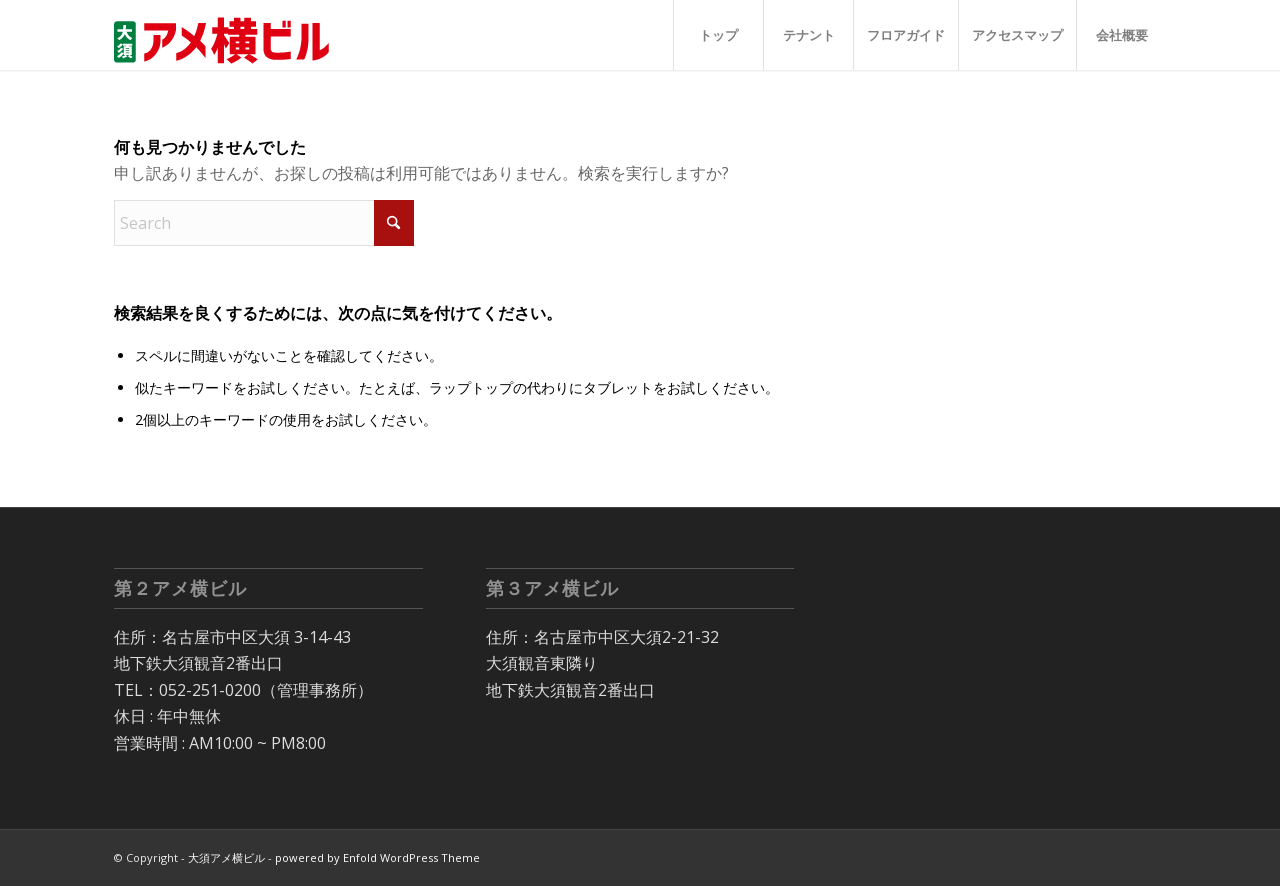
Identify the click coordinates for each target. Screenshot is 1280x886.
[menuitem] (718, 35)
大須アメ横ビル (226, 857)
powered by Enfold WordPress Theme (377, 857)
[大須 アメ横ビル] (228, 35)
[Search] (264, 223)
